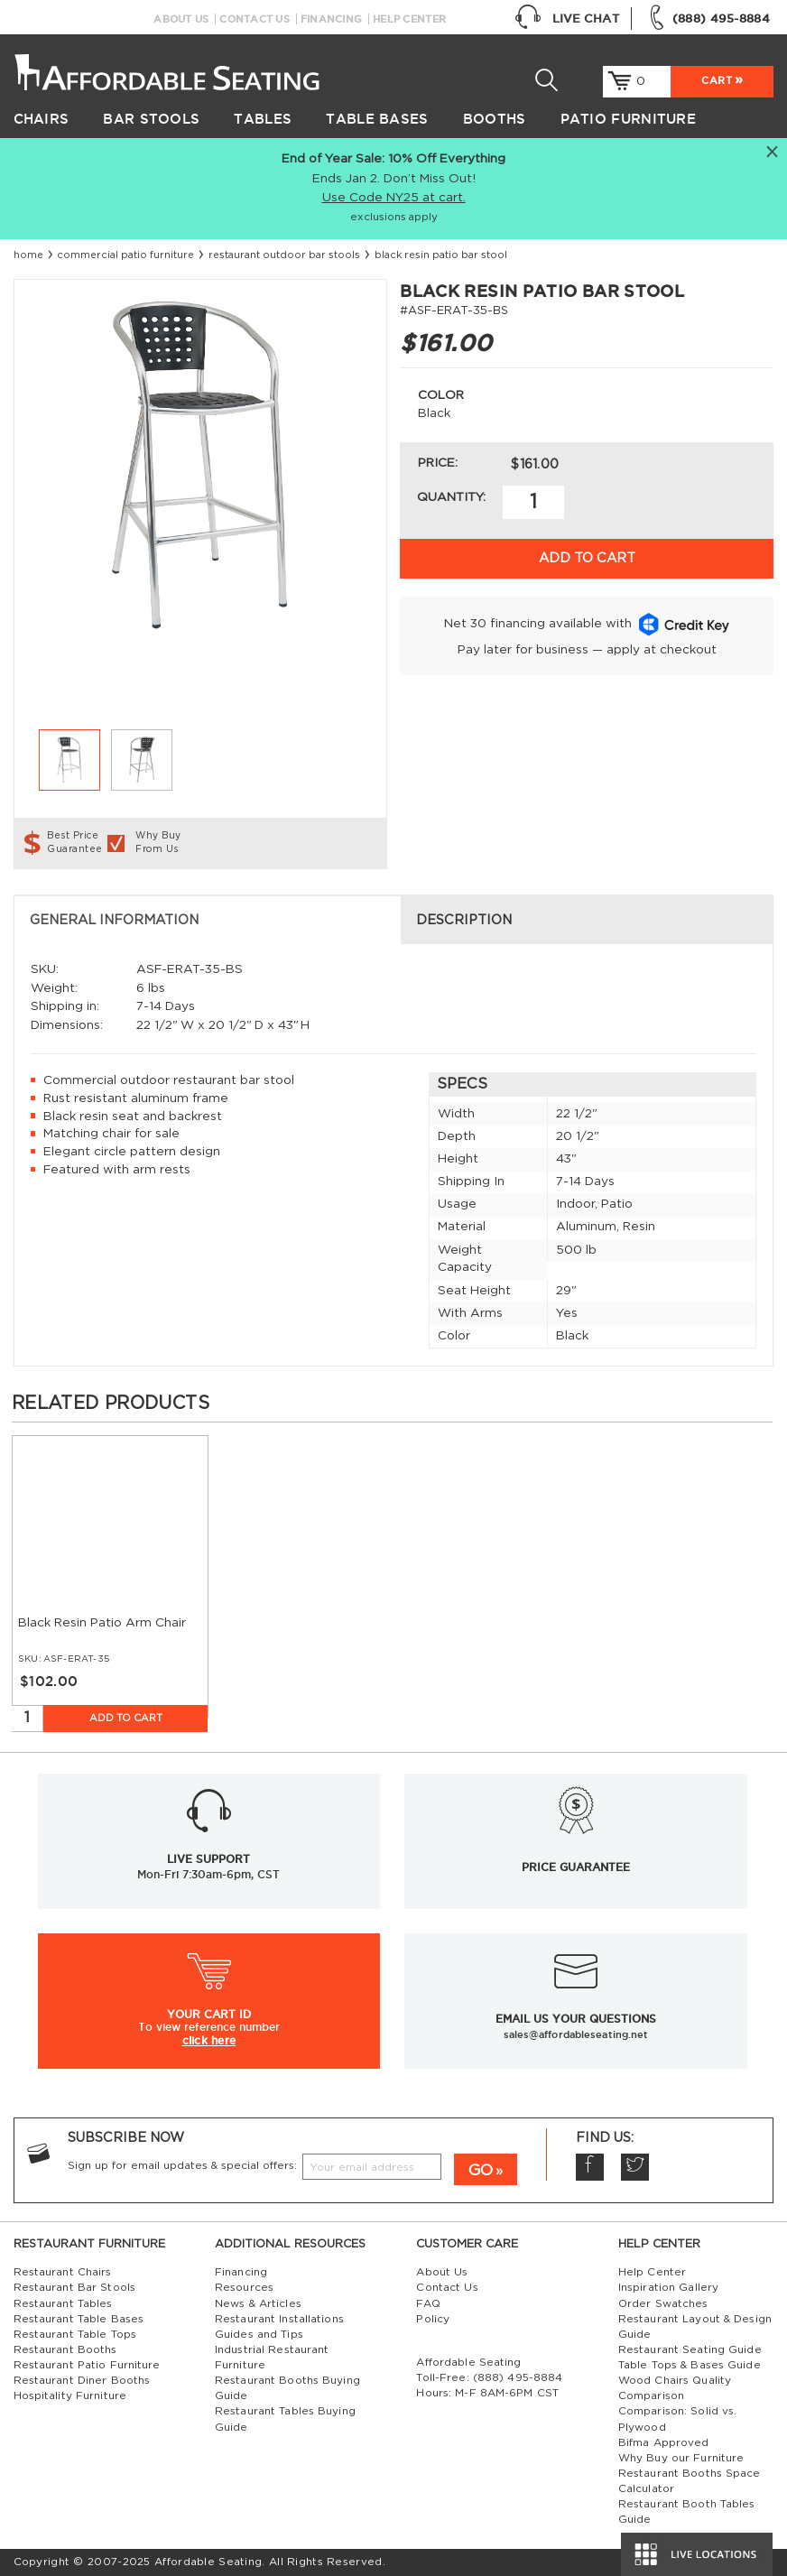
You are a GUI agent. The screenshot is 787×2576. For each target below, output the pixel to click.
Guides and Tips (259, 2335)
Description (464, 920)
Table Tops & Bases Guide (689, 2365)
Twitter (635, 2168)
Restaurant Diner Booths (82, 2381)
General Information (114, 920)
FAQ (428, 2304)
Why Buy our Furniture (681, 2458)
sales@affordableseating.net (576, 2034)
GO (480, 2170)
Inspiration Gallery (668, 2288)
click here (209, 2040)
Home (28, 255)
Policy (432, 2319)
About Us (180, 19)
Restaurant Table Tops (75, 2335)
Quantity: (451, 497)
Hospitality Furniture (70, 2396)
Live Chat (566, 18)
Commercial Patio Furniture (125, 255)
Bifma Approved (663, 2443)
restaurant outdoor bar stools (284, 255)
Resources (244, 2288)
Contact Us (254, 19)
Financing (331, 19)
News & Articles (258, 2304)
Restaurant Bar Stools (74, 2288)
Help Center (409, 19)
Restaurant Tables (63, 2304)
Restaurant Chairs (63, 2272)
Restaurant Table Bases (79, 2319)
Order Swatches (663, 2304)
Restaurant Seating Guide (690, 2350)
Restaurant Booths (65, 2350)
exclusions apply (394, 217)
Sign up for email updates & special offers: (182, 2166)
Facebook (590, 2168)
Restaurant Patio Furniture (87, 2365)
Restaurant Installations (279, 2319)
